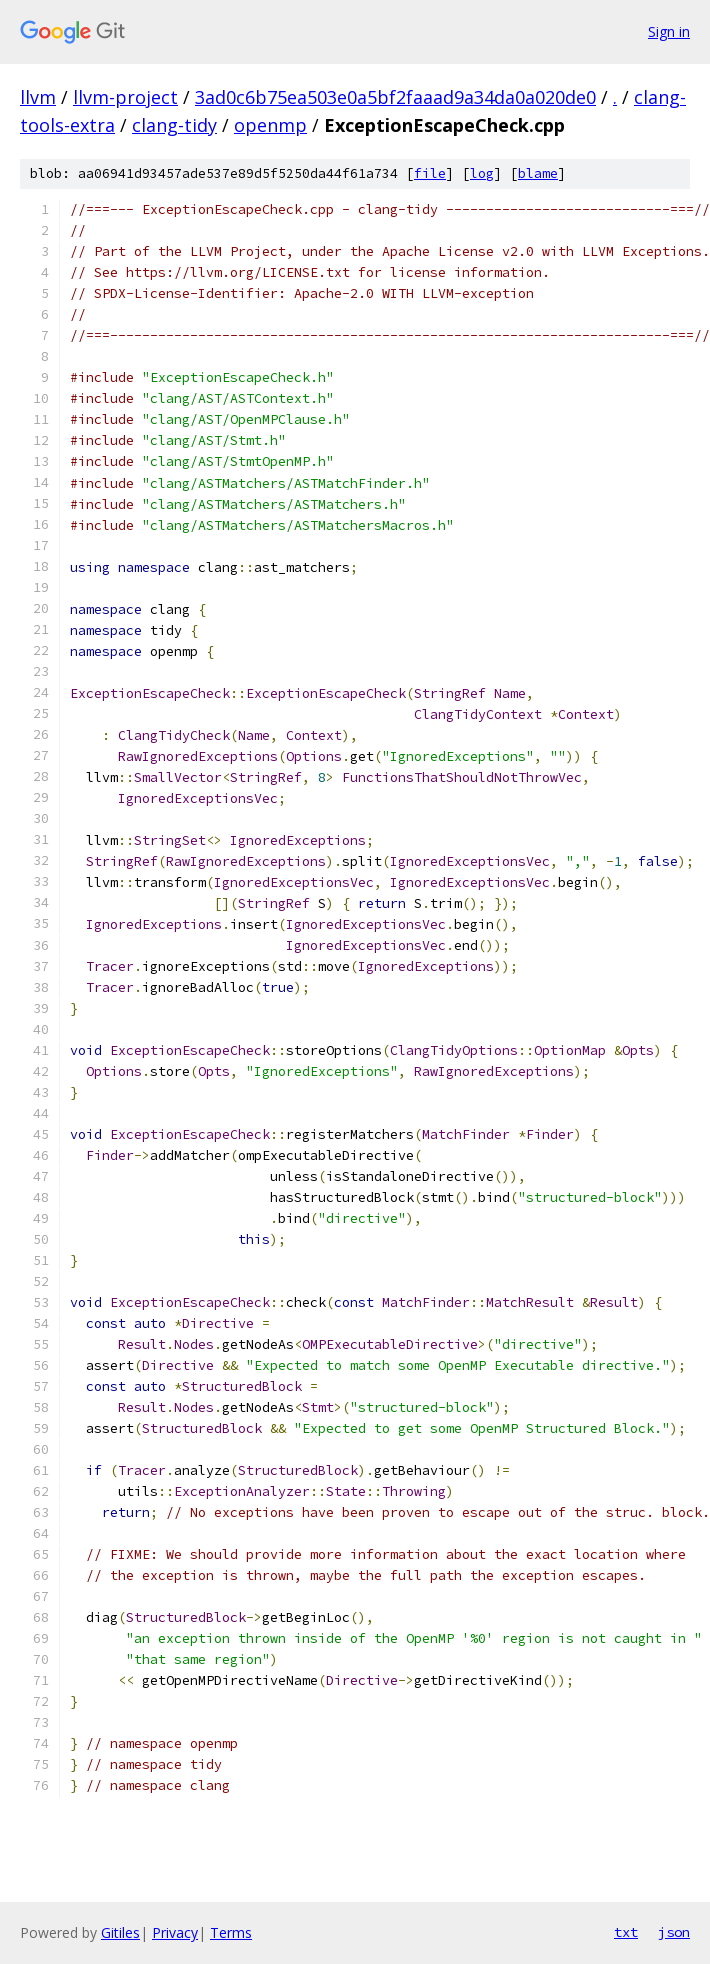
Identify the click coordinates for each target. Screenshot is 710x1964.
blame (538, 173)
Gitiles (120, 1932)
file (430, 173)
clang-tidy (174, 125)
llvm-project (125, 97)
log (482, 173)
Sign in (669, 31)
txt (626, 1932)
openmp (270, 125)
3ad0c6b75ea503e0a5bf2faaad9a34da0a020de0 (395, 97)
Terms (231, 1932)
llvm (38, 97)
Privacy (175, 1932)
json (674, 1932)
